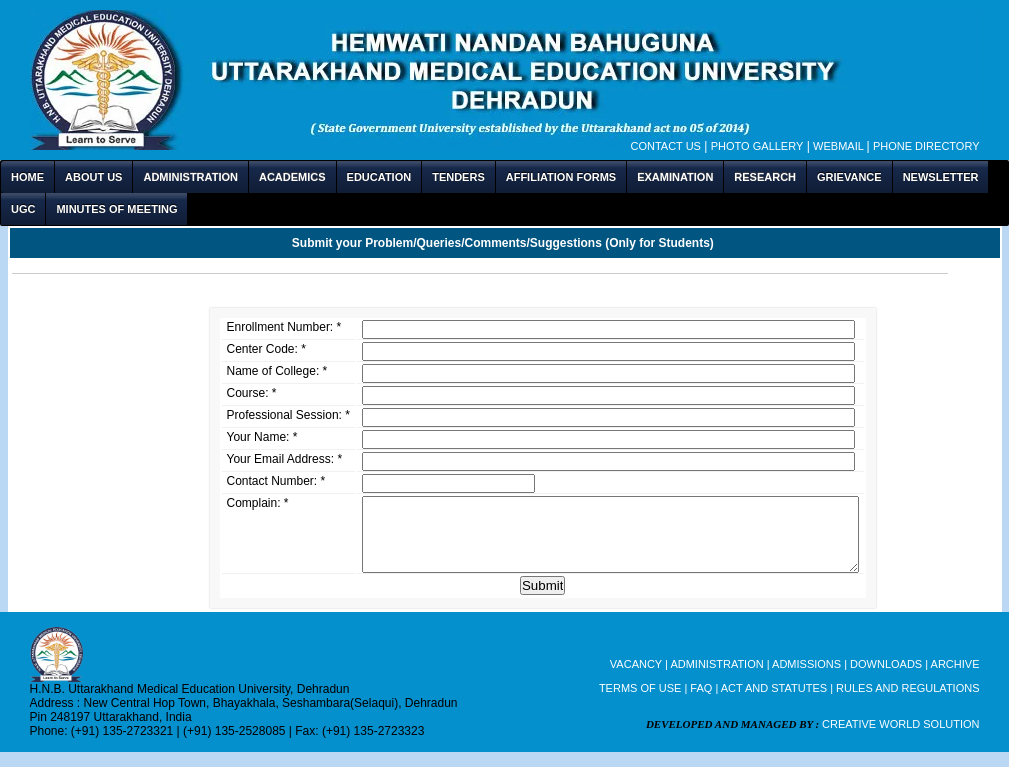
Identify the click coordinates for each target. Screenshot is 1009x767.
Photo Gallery (757, 146)
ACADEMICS (292, 177)
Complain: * (258, 503)
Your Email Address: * (285, 459)
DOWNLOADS (887, 679)
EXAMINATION (675, 177)
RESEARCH (765, 177)
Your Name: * (262, 437)
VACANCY (637, 679)
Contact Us (665, 146)
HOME (27, 177)
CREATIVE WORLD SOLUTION (900, 739)
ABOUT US (93, 177)
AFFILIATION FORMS (561, 177)
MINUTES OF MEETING (116, 209)
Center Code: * (266, 349)
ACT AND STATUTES (775, 703)
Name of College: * (277, 371)
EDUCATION (379, 177)
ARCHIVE (955, 679)
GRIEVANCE (849, 177)
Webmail (839, 146)
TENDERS (458, 177)
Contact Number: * (276, 481)
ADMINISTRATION (190, 177)
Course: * (252, 393)
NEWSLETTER (941, 177)
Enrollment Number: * (284, 327)
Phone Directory (926, 146)
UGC (23, 209)
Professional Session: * (288, 415)
